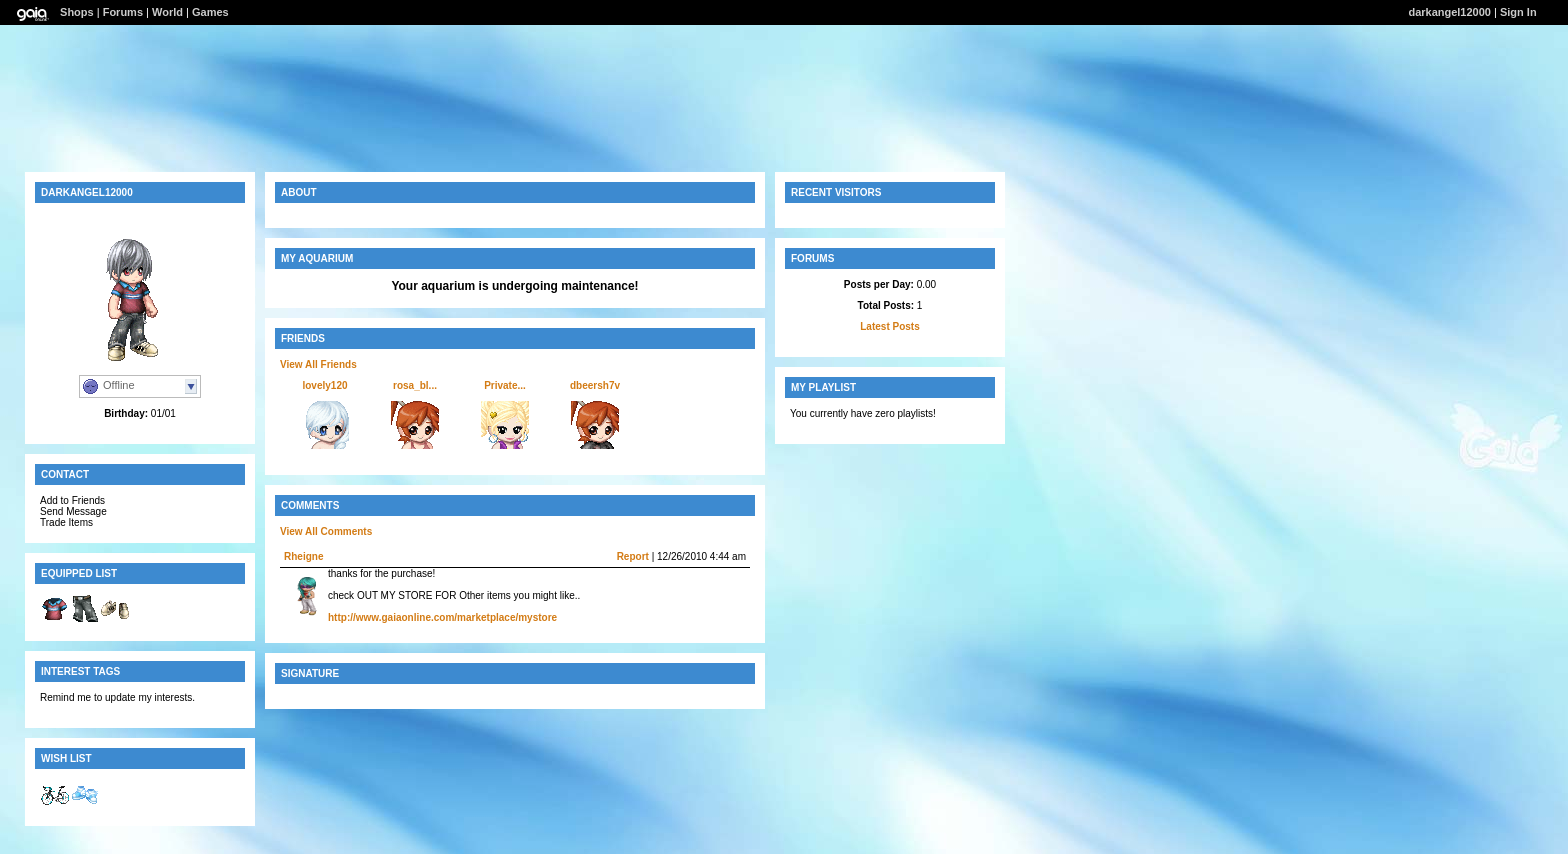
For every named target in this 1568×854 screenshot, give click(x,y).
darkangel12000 (1449, 12)
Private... (505, 385)
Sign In (1518, 12)
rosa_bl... (415, 385)
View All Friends (318, 364)
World (167, 12)
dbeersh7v (595, 385)
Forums (123, 12)
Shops (77, 12)
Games (210, 12)
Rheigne (303, 556)
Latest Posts (889, 326)
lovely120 (324, 385)
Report (633, 556)
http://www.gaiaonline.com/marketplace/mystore (442, 617)
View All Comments (326, 531)
